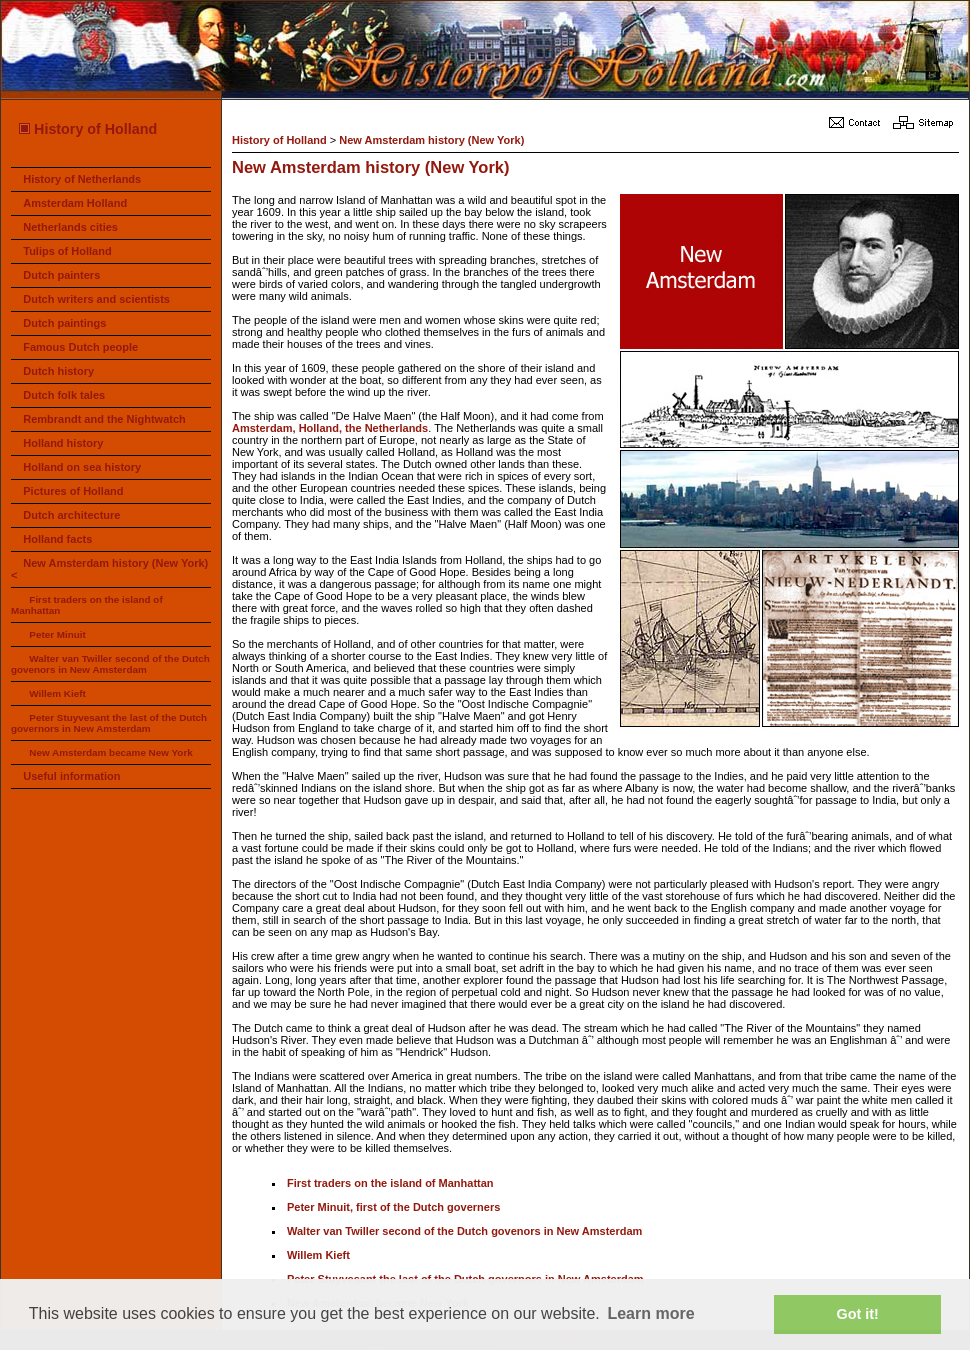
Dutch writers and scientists (96, 299)
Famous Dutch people (80, 347)
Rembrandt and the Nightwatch (104, 419)
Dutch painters (61, 275)
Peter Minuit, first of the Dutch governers (393, 1207)
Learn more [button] (650, 1313)
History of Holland (87, 129)
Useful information (71, 776)
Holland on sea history (82, 467)
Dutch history (58, 371)
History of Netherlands (82, 179)
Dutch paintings (64, 323)
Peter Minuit (57, 634)
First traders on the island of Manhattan (390, 1183)
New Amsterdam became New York (110, 752)
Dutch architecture (71, 515)
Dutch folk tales (64, 395)
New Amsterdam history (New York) (431, 140)
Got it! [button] (858, 1314)
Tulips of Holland (67, 251)
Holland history (63, 443)
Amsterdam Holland (75, 203)
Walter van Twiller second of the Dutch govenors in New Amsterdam (110, 664)
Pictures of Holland (73, 491)
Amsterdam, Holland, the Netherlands (330, 428)
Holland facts (57, 539)
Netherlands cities (70, 227)
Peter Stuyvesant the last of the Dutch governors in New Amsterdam (109, 723)
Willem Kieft (57, 693)
